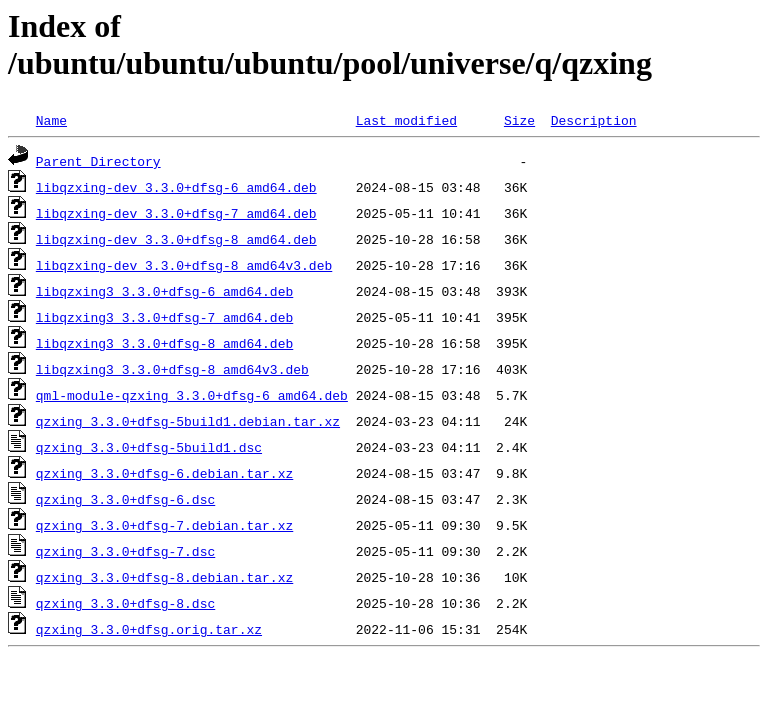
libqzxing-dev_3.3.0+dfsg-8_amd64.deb (176, 239)
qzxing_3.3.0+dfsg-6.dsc (125, 499)
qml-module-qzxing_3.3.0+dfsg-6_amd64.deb (192, 395)
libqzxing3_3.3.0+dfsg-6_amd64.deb (164, 291)
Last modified (406, 120)
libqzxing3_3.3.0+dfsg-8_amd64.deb (164, 343)
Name (51, 120)
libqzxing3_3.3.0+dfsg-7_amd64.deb (164, 317)
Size (519, 120)
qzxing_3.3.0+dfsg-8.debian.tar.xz (164, 577)
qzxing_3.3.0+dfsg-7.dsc (125, 551)
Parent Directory (98, 161)
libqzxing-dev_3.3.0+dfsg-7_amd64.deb (176, 213)
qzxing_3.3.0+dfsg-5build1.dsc (149, 447)
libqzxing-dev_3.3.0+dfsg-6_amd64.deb (176, 187)
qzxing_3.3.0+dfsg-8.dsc (125, 603)
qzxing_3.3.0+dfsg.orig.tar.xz (149, 629)
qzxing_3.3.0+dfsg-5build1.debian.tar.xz (188, 421)
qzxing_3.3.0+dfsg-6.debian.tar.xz (164, 473)
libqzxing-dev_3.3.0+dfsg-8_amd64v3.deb (184, 265)
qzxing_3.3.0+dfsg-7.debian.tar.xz (164, 525)
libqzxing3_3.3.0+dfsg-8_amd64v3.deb (172, 369)
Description (594, 120)
